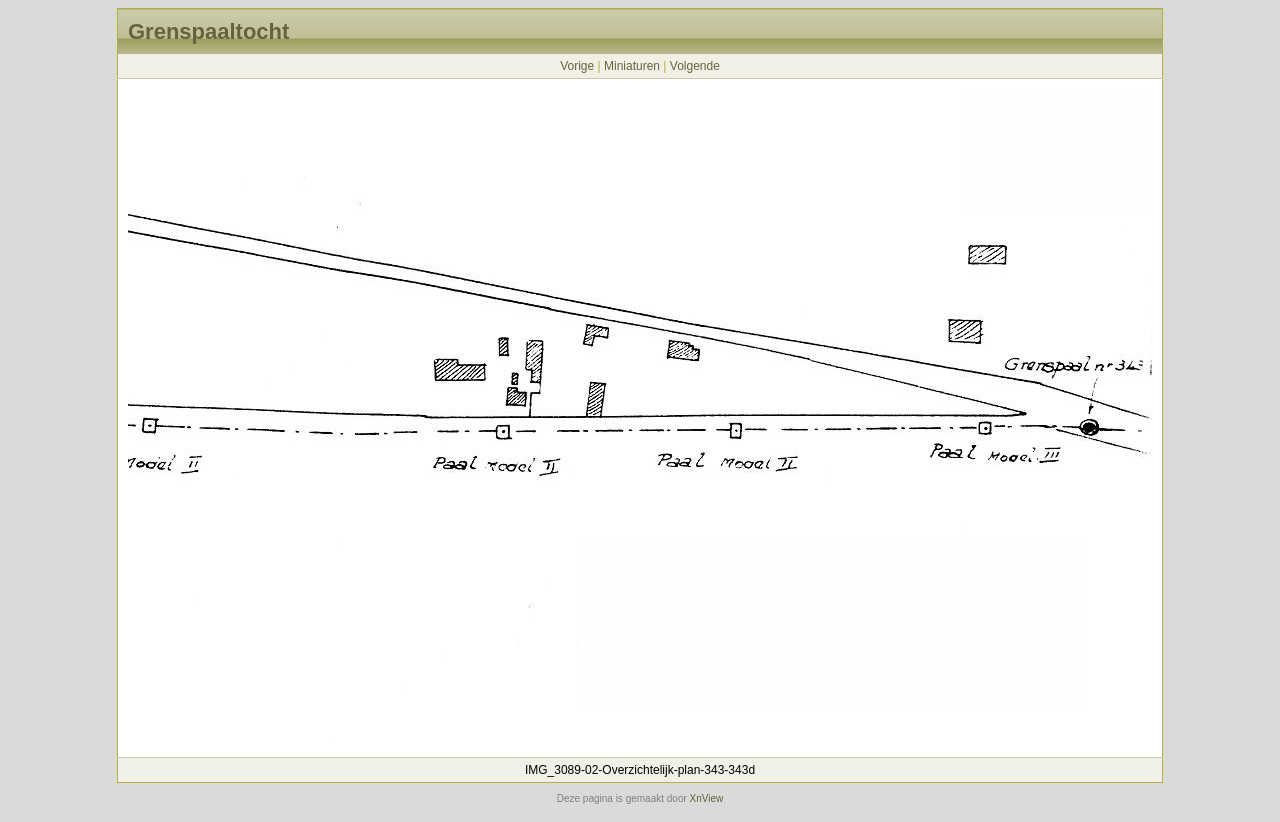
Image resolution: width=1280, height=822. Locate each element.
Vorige (577, 66)
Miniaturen (632, 66)
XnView (707, 798)
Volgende (695, 66)
